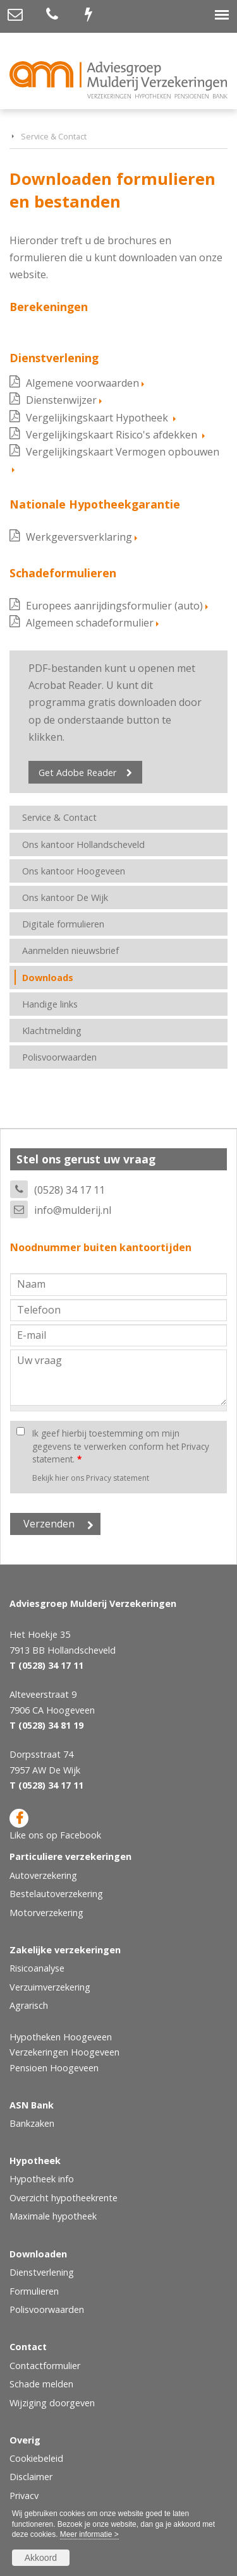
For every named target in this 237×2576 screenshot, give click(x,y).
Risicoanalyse (36, 1968)
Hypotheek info (41, 2179)
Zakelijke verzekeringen (65, 1950)
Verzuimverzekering (49, 1987)
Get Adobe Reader (77, 773)
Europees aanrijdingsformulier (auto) (114, 606)
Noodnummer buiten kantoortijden (100, 1247)
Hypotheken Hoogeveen (60, 2037)
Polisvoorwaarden (46, 2309)
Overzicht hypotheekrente (63, 2198)
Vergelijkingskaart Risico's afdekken (113, 435)
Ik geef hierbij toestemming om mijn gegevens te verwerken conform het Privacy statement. (120, 1446)
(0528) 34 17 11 (69, 1190)
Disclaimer (30, 2477)
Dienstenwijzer (61, 400)
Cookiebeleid (36, 2458)
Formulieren (34, 2291)
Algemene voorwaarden (82, 383)
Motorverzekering (46, 1913)
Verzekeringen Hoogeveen (64, 2052)
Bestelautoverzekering (56, 1894)
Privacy (24, 2496)
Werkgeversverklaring (79, 537)
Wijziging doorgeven (52, 2403)
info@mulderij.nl (72, 1210)
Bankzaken (31, 2123)
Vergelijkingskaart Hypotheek (98, 418)
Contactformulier (44, 2366)
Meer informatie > (89, 2534)
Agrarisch (28, 2005)
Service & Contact (54, 136)
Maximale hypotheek (53, 2216)
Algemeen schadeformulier (90, 623)
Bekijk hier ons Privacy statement (90, 1478)
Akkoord (41, 2558)
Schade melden (41, 2384)
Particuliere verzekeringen (70, 1856)
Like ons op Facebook (55, 1825)
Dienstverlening (41, 2272)
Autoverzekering (43, 1875)
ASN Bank (31, 2105)
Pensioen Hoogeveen (54, 2068)
